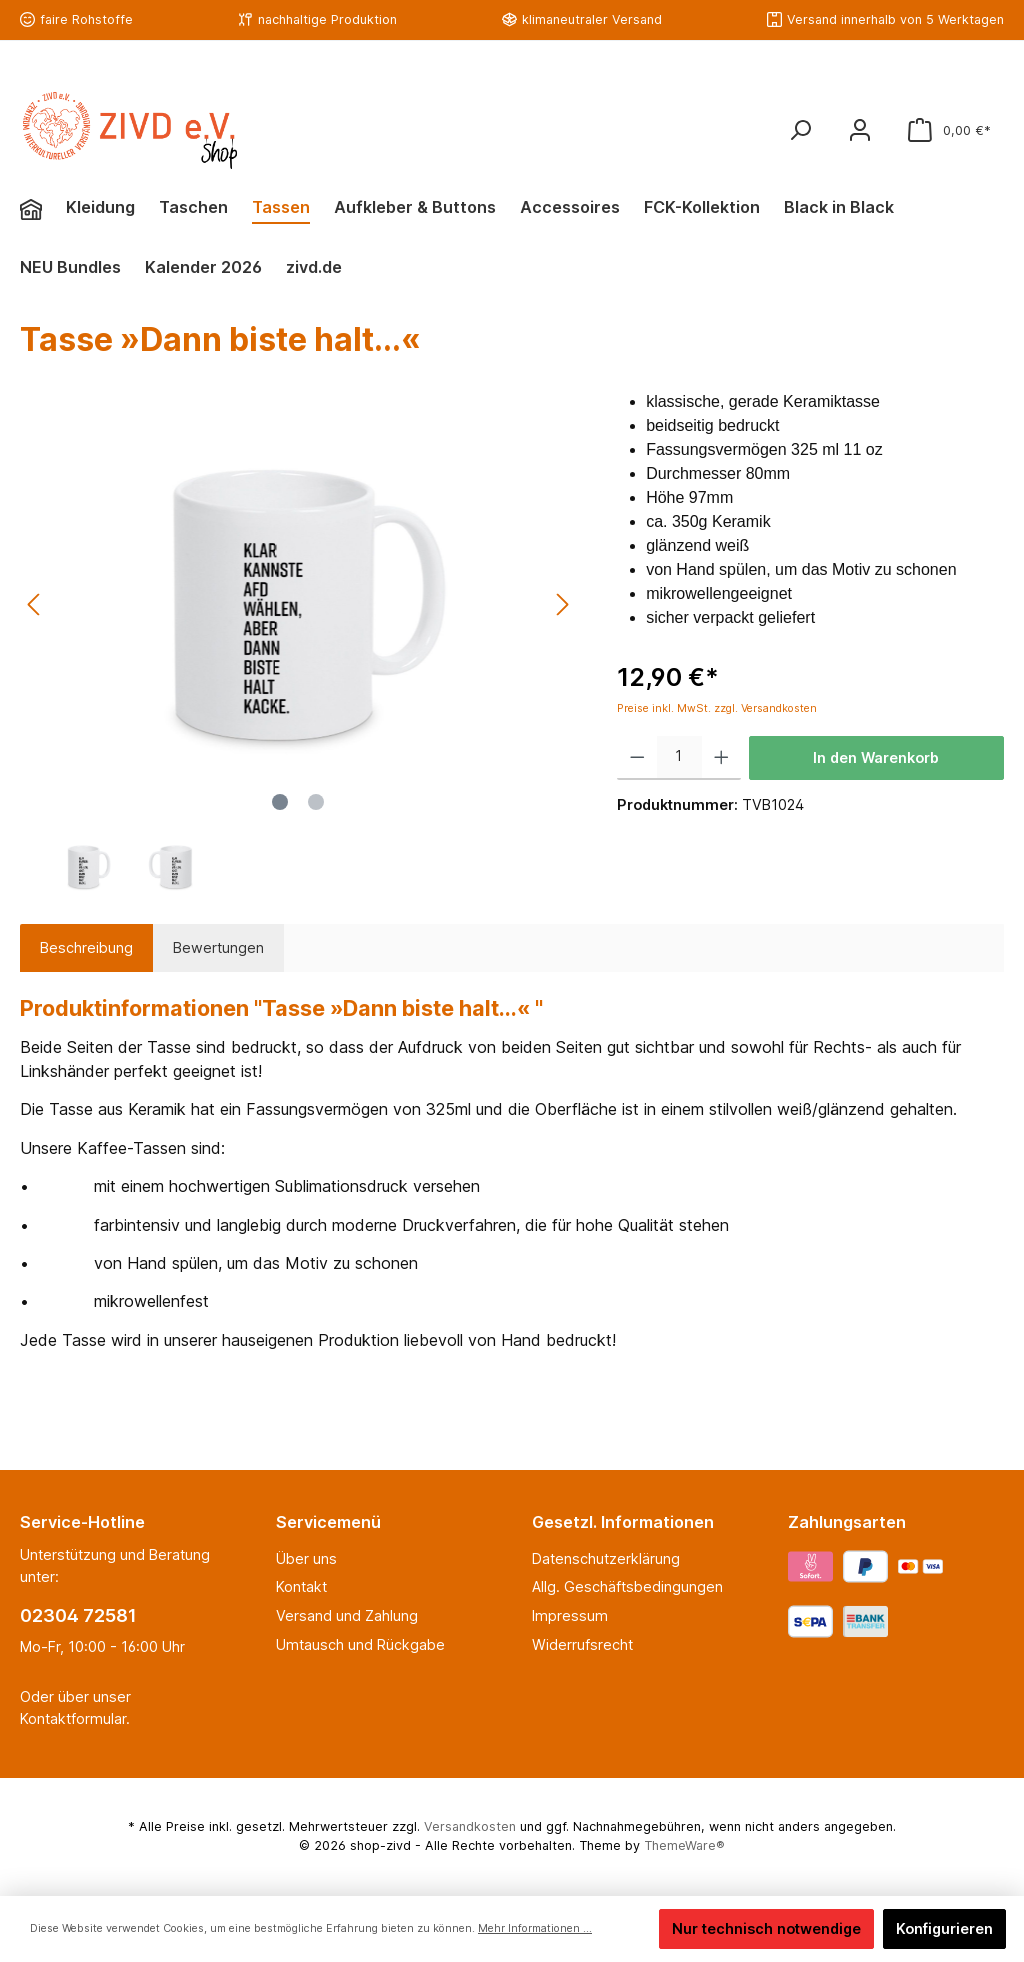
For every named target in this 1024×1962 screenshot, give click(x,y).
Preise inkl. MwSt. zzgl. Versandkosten (717, 708)
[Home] (43, 210)
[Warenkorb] (949, 130)
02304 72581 (78, 1615)
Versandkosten (470, 1826)
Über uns (306, 1558)
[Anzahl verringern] (637, 758)
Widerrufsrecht (582, 1644)
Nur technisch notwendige (766, 1928)
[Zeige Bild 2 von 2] (316, 802)
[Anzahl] (679, 758)
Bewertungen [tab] (218, 947)
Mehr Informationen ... (535, 1928)
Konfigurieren (944, 1928)
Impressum (570, 1615)
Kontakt (301, 1586)
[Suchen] (800, 130)
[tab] (86, 948)
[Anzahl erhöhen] (721, 758)
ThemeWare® (684, 1845)
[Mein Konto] (860, 130)
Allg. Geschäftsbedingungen (627, 1586)
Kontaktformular (73, 1718)
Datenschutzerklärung (606, 1558)
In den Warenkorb (876, 757)
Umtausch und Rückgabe (360, 1644)
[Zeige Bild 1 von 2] (280, 802)
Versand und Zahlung (347, 1615)
